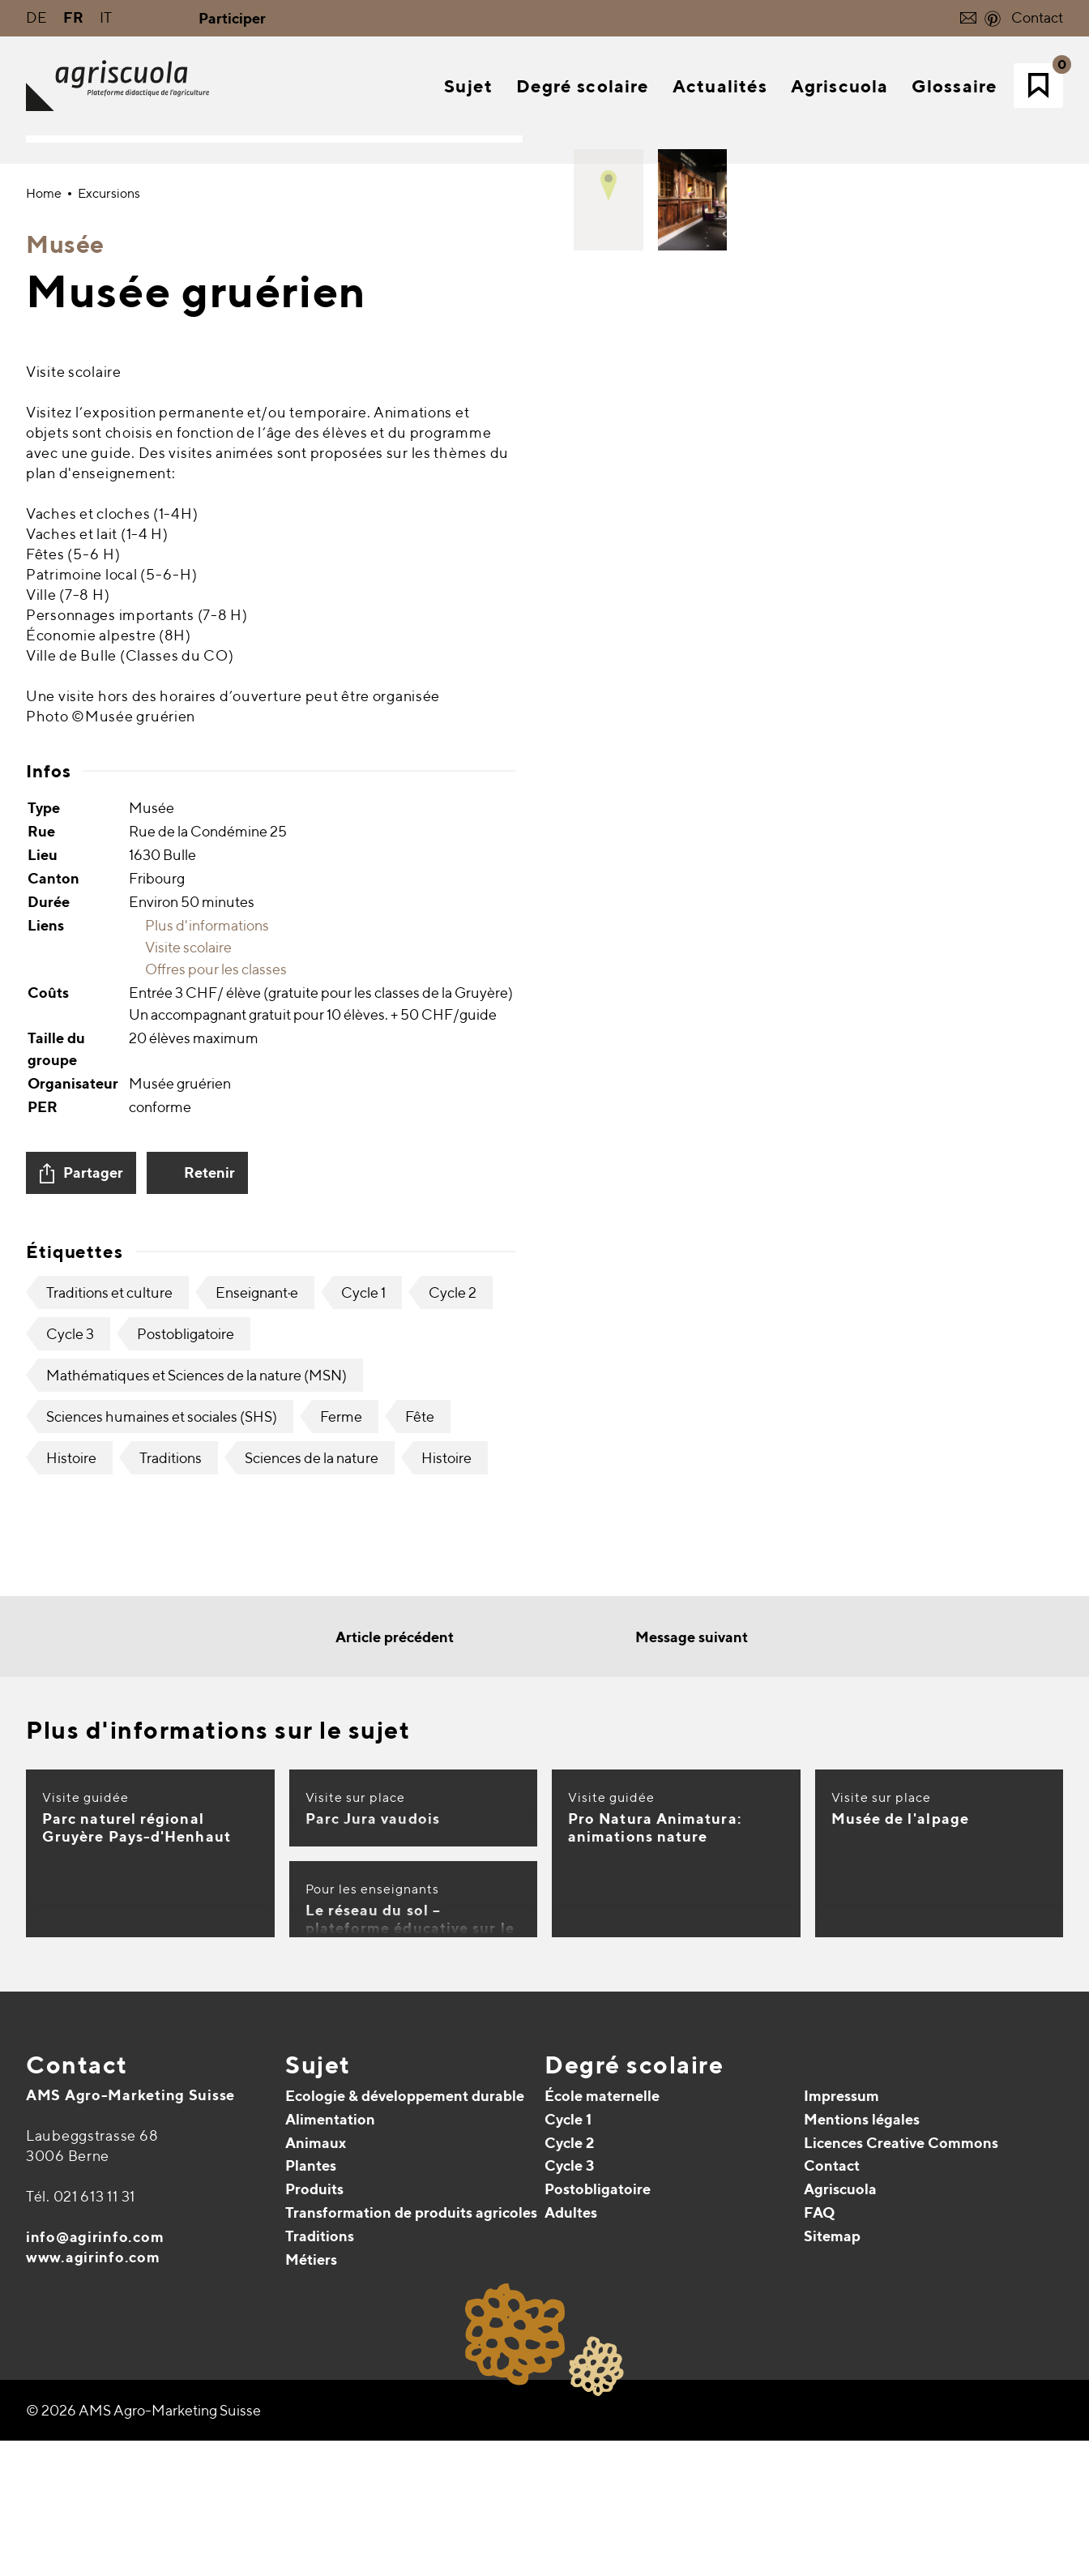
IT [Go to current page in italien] (106, 17)
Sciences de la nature (311, 2097)
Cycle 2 (452, 1932)
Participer (232, 18)
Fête (419, 2056)
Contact (1037, 17)
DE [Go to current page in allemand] (36, 17)
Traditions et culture (109, 1932)
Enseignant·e (257, 1932)
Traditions (170, 2097)
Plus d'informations (199, 1564)
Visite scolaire (180, 1586)
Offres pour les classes (208, 1608)
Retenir (209, 1812)
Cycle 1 (363, 1932)
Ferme (341, 2056)
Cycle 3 (70, 1973)
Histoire (71, 2097)
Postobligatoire (185, 1973)
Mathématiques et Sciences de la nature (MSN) (196, 2014)
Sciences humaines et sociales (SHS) (161, 2056)
